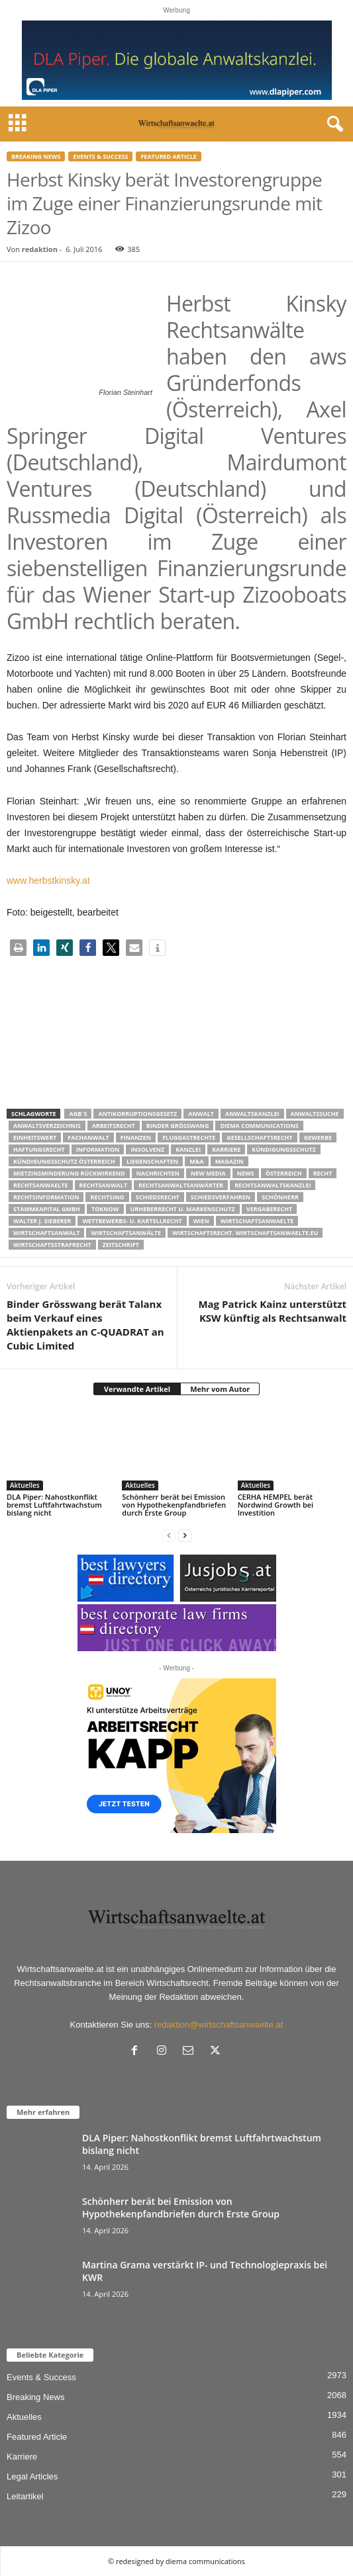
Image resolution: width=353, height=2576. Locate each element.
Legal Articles (32, 2476)
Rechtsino (107, 1197)
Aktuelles (25, 1485)
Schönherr (280, 1197)
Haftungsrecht (39, 1149)
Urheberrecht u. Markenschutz (182, 1209)
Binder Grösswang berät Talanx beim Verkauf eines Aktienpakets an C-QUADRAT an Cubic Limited (85, 1324)
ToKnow (105, 1209)
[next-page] (184, 1535)
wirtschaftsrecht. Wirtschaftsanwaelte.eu (245, 1232)
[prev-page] (169, 1535)
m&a (196, 1161)
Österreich (284, 1173)
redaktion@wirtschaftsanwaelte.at (218, 2025)
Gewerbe (318, 1137)
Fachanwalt (88, 1137)
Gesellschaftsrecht (259, 1137)
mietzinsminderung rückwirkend (69, 1173)
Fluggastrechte (188, 1137)
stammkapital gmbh (46, 1209)
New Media (208, 1173)
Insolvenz (147, 1149)
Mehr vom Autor (220, 1389)
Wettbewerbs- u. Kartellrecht (131, 1221)
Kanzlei (188, 1149)
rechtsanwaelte (40, 1185)
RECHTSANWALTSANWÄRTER (180, 1185)
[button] (18, 947)
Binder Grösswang (177, 1125)
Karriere (226, 1149)
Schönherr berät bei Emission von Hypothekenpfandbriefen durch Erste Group (174, 1505)
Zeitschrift (121, 1244)
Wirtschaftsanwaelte (257, 1221)
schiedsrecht (157, 1197)
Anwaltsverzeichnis (47, 1125)
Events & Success (100, 156)
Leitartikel (25, 2496)
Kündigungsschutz (284, 1149)
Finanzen (136, 1137)
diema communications (259, 1125)
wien (201, 1221)
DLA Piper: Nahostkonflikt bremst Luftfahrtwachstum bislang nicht (54, 1505)
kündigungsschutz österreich (64, 1161)
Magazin (229, 1161)
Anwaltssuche (315, 1113)
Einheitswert (34, 1137)
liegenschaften (152, 1161)
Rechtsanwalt (103, 1185)
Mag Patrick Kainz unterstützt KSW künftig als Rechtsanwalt (272, 1310)
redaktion (40, 249)
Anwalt (201, 1113)
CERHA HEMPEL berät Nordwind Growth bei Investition (276, 1505)
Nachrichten (157, 1173)
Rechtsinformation (46, 1197)
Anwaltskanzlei (252, 1113)
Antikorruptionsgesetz (137, 1113)
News (245, 1173)
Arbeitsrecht (113, 1125)
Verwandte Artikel (137, 1389)
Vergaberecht (269, 1209)
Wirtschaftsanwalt (46, 1232)
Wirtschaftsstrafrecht (52, 1244)
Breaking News (35, 156)
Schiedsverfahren (220, 1197)
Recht (322, 1173)
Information (98, 1149)
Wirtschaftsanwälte (126, 1232)
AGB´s (78, 1113)
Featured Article (168, 156)
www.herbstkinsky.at (48, 880)
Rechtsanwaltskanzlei (272, 1185)
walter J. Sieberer (42, 1221)
